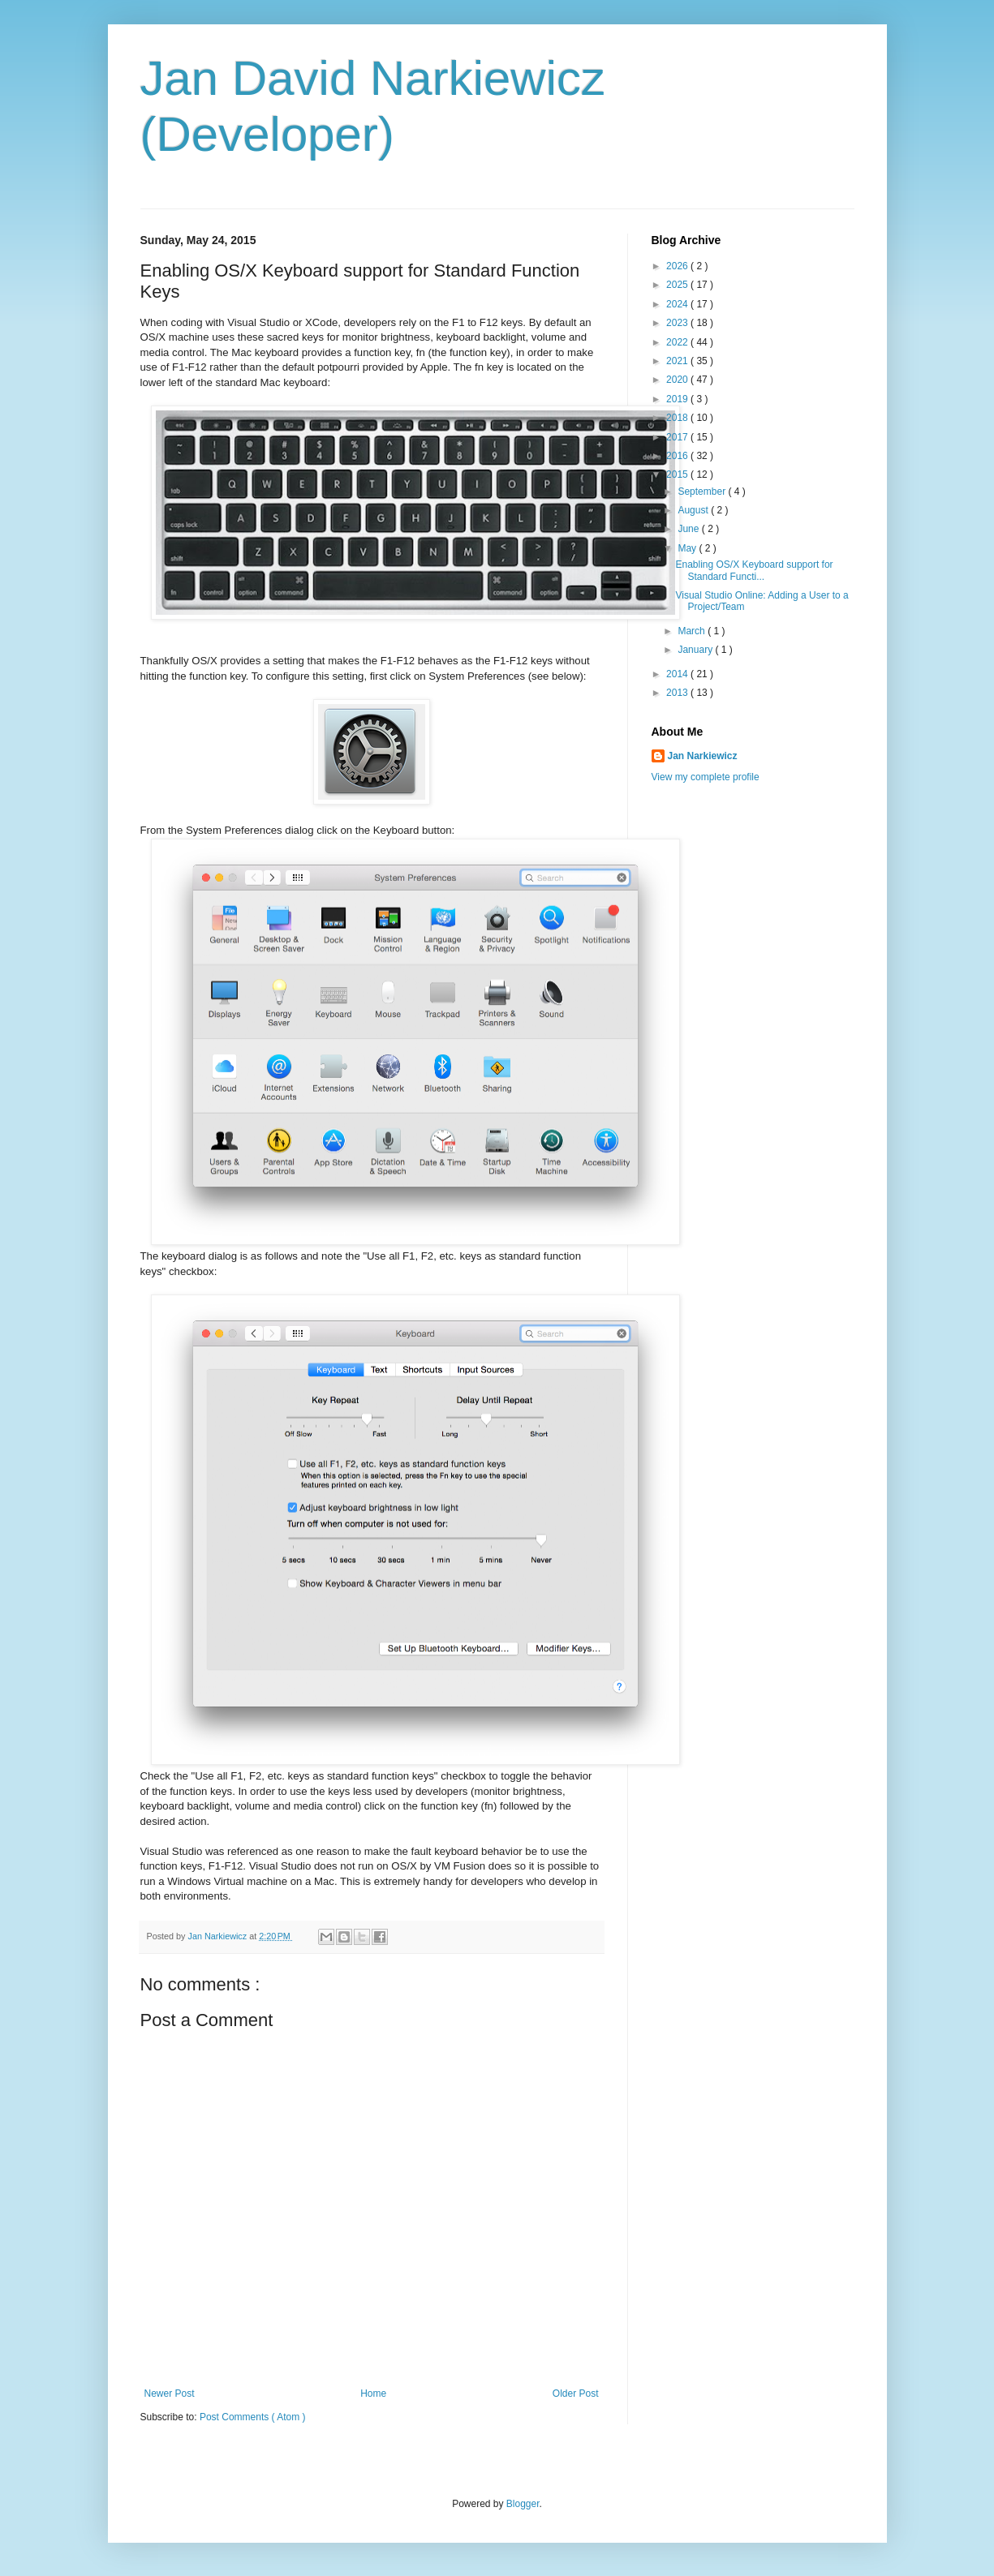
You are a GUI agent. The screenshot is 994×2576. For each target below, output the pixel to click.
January (696, 649)
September (703, 491)
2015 (678, 474)
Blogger (523, 2503)
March (693, 631)
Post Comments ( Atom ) (253, 2417)
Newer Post (169, 2393)
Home (373, 2393)
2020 (678, 379)
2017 (678, 437)
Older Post (576, 2393)
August (694, 510)
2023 (678, 322)
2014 (678, 674)
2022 (678, 342)
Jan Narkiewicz (703, 756)
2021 (678, 361)
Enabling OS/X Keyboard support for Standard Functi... (754, 570)
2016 (678, 456)
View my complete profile (705, 777)
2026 (678, 266)
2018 (678, 417)
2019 (678, 399)
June (689, 529)
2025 (678, 284)
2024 (678, 304)
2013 (678, 692)
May (688, 548)
